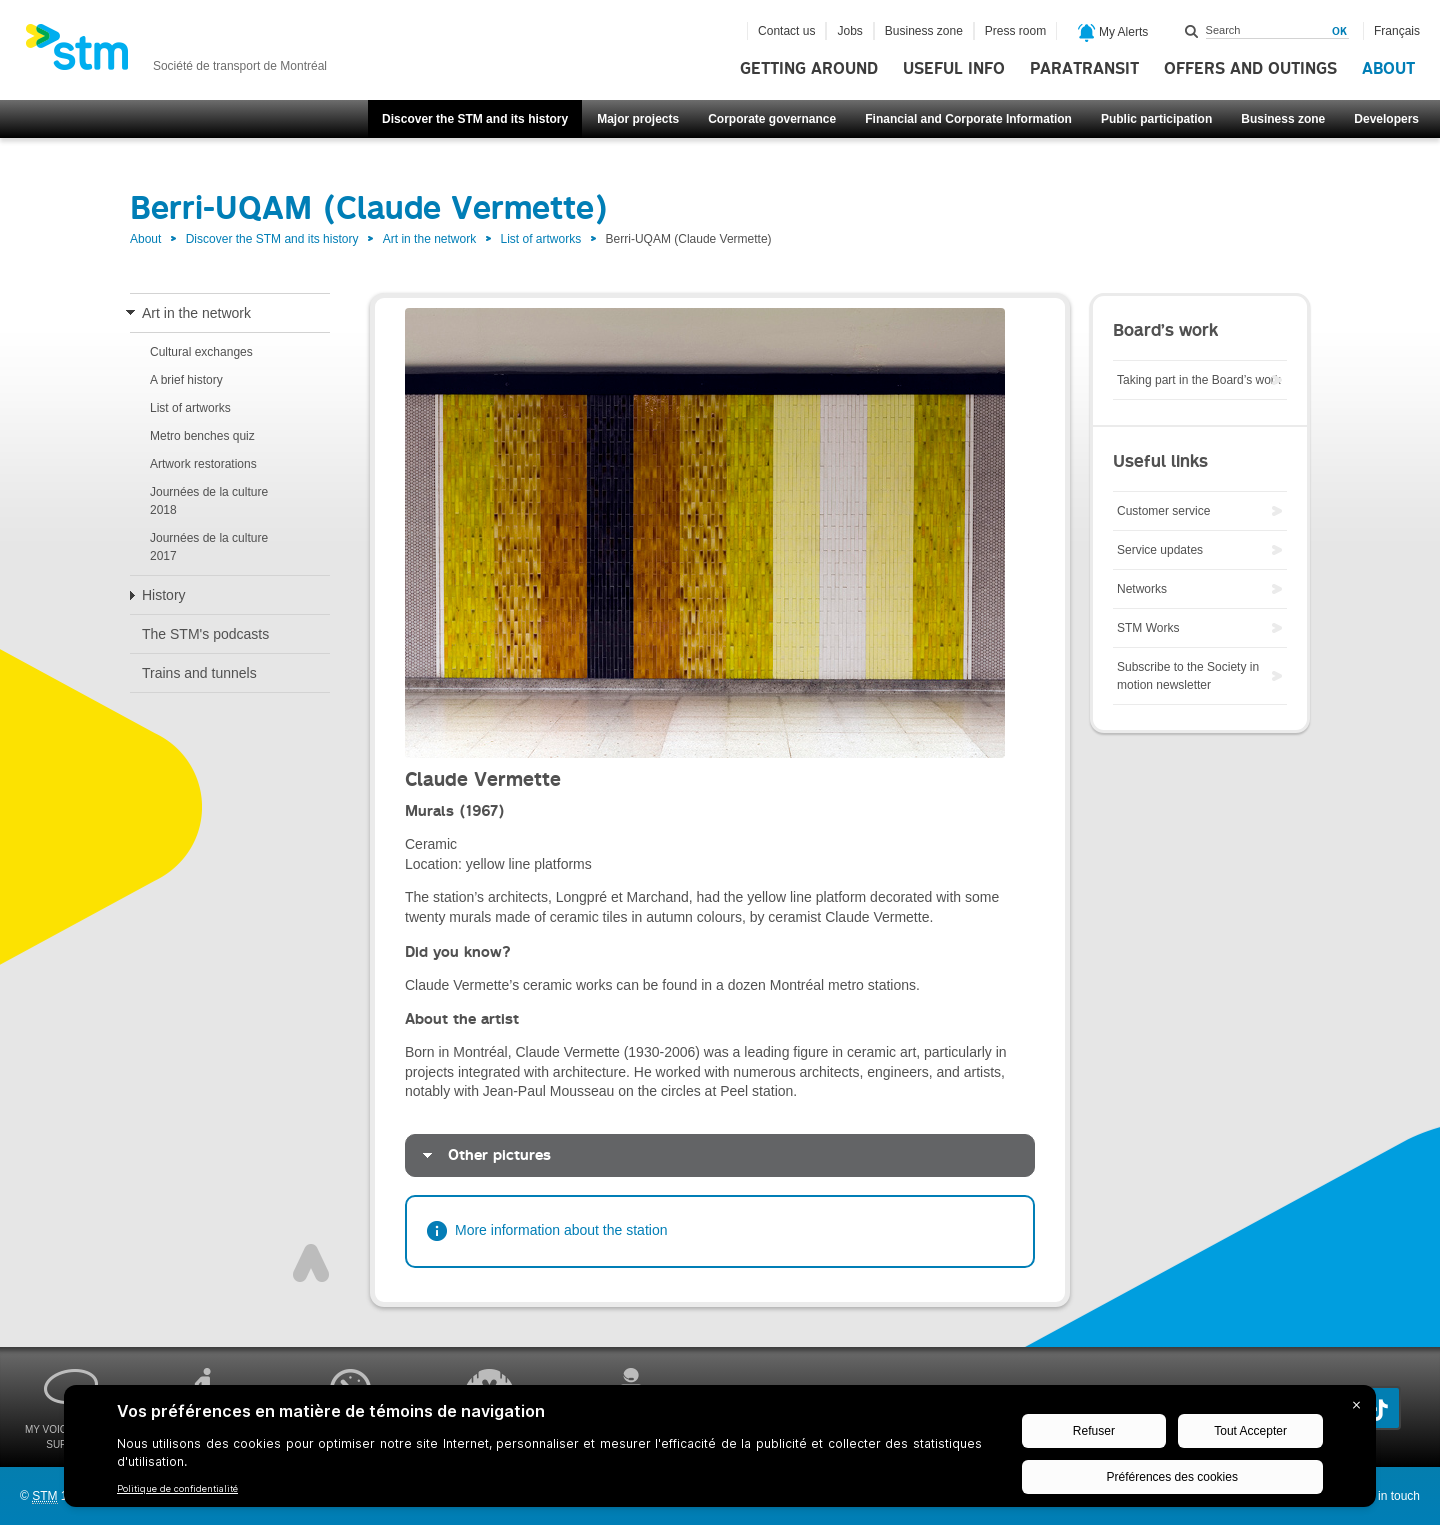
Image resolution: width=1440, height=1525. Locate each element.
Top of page (311, 1263)
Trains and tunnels (199, 673)
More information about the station (561, 1230)
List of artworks (541, 239)
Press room (1015, 31)
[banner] (176, 53)
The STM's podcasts (205, 634)
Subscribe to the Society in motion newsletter (1188, 676)
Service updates (1160, 550)
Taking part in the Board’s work (1199, 380)
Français (1397, 31)
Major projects (638, 119)
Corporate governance (772, 119)
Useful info (954, 69)
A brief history (186, 380)
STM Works (1148, 628)
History (164, 595)
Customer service (1163, 511)
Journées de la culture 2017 (209, 547)
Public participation (1156, 119)
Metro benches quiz (202, 436)
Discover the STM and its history (475, 119)
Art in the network (429, 239)
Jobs (849, 31)
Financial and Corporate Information (968, 119)
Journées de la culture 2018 (209, 501)
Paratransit (1084, 69)
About (1388, 69)
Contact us (786, 31)
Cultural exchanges (201, 352)
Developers (1386, 119)
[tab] (720, 1155)
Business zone (1283, 119)
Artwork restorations (203, 464)
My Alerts (1113, 33)
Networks (1142, 589)
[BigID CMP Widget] (720, 1451)
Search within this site (1192, 31)
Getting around (809, 69)
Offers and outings (1250, 69)
